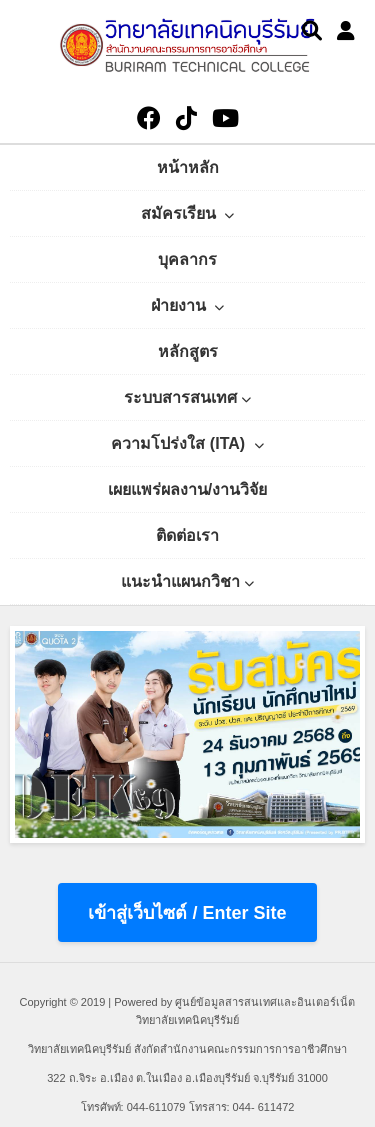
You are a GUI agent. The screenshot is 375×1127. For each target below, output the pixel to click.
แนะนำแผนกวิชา (187, 581)
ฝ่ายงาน (187, 305)
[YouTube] (225, 119)
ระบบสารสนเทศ (187, 397)
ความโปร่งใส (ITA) (187, 443)
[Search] (312, 31)
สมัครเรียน (187, 213)
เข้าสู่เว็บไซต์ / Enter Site (187, 913)
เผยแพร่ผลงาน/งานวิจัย (187, 489)
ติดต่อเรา (187, 535)
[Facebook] (149, 119)
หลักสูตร (188, 351)
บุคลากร (187, 259)
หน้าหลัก (188, 167)
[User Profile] (346, 31)
